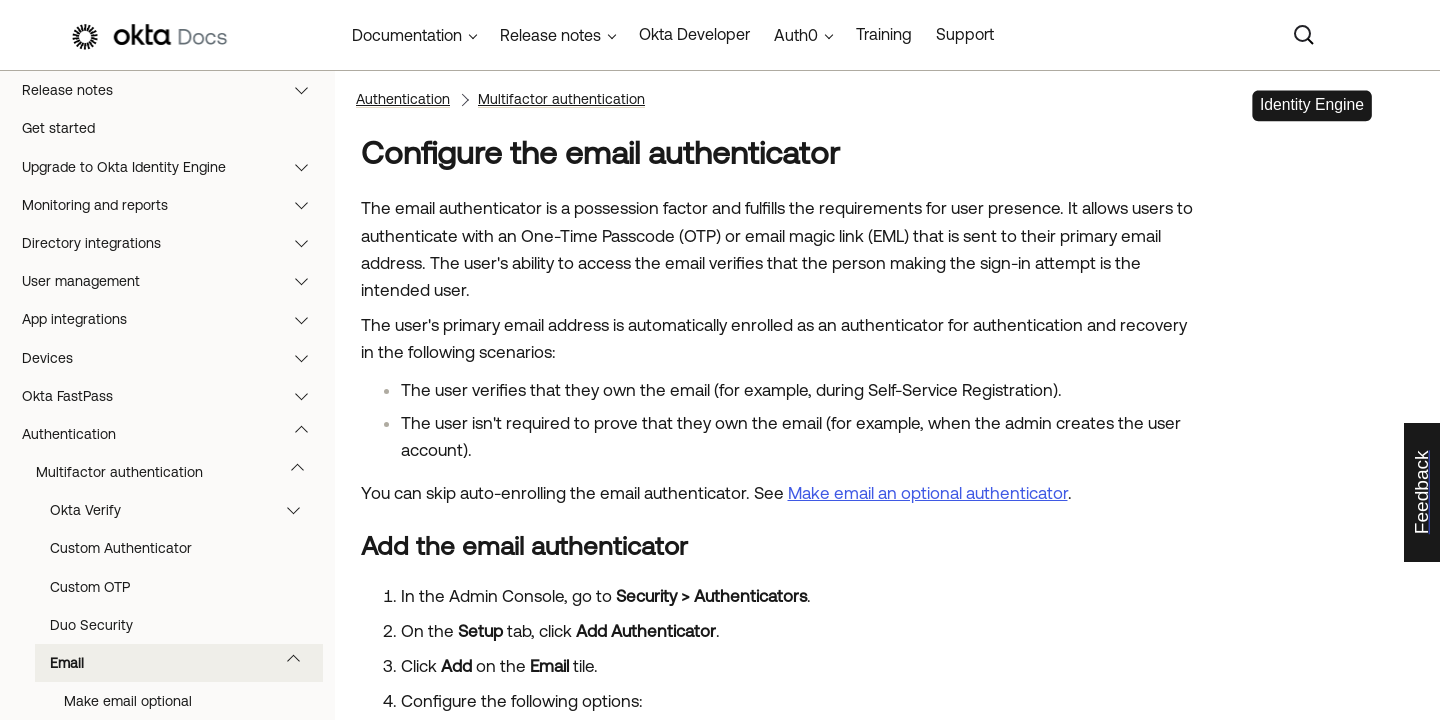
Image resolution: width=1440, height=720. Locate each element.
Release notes (174, 90)
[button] (306, 90)
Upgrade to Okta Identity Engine (174, 167)
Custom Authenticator (121, 548)
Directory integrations (174, 243)
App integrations (174, 319)
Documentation (407, 35)
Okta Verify (184, 510)
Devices (174, 358)
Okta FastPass (174, 396)
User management (174, 281)
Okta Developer (694, 34)
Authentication (174, 434)
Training (884, 34)
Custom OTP (90, 587)
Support (965, 34)
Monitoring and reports (174, 205)
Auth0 (796, 35)
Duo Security (91, 625)
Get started (58, 128)
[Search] (1304, 35)
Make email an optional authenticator (928, 493)
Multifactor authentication (179, 472)
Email (184, 663)
